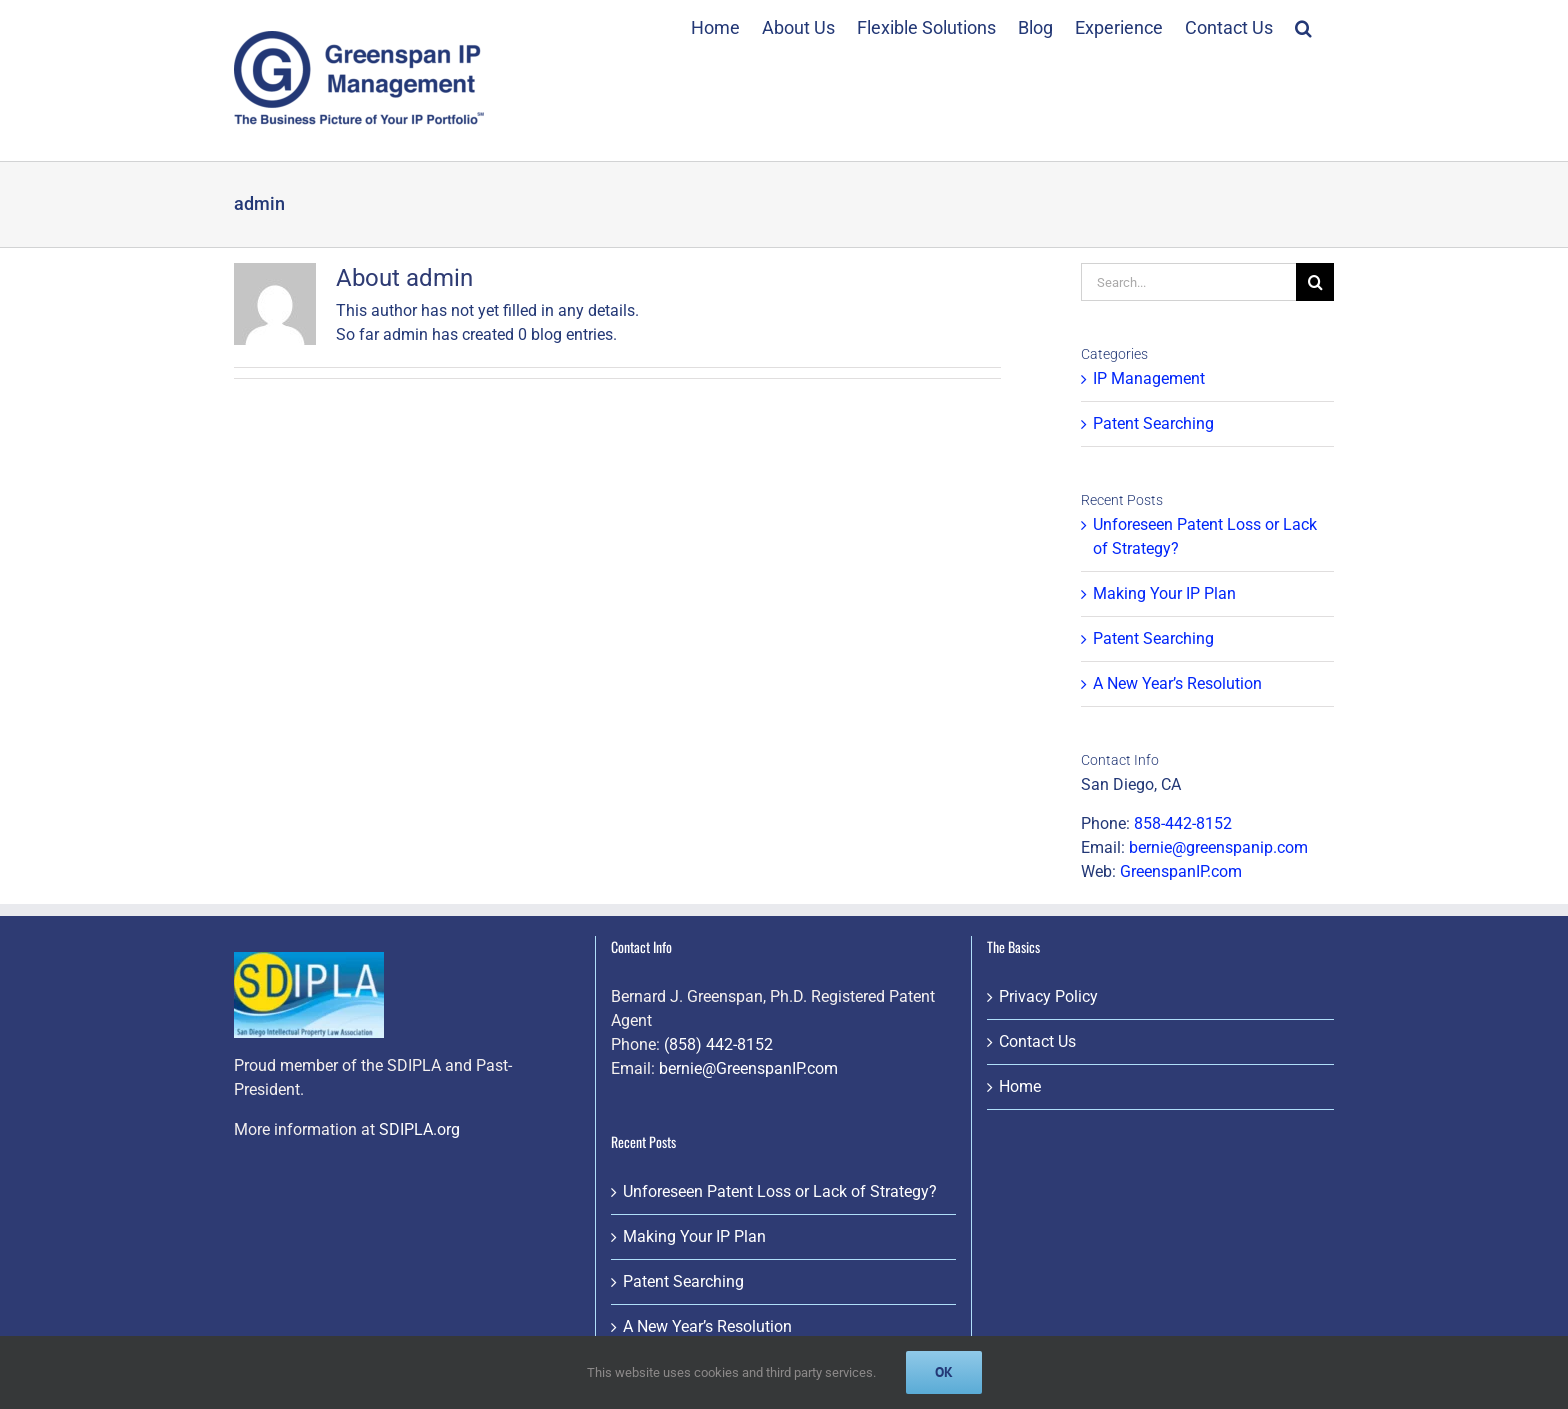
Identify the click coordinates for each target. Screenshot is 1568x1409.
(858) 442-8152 (718, 1044)
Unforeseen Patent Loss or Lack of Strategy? (780, 1191)
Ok (944, 1372)
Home (1020, 1086)
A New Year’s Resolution (1177, 683)
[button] (1303, 24)
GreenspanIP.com (1181, 871)
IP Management (1149, 378)
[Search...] (1188, 282)
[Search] (1315, 282)
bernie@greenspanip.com (1218, 847)
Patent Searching (1153, 423)
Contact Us (1037, 1041)
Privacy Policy (1048, 996)
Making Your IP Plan (1164, 593)
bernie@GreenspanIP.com (748, 1068)
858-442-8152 (1183, 823)
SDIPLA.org (419, 1129)
